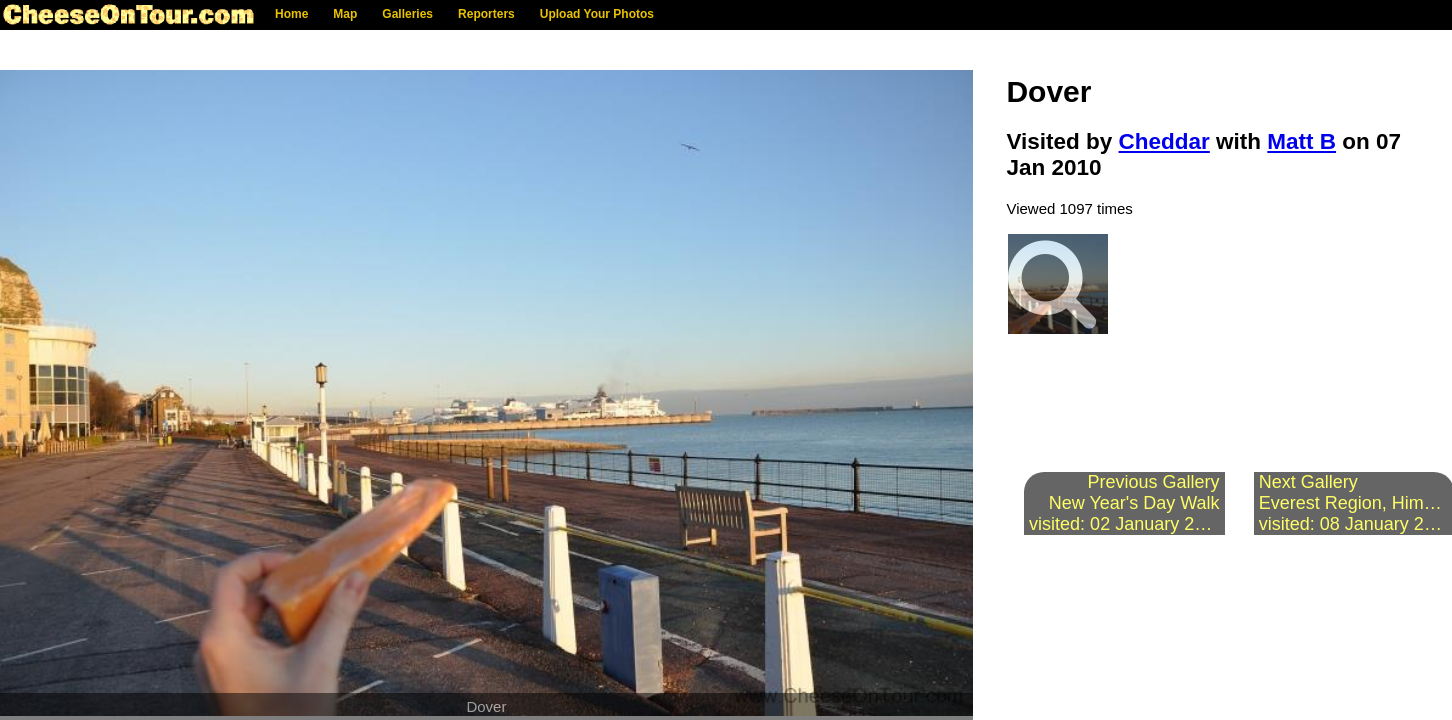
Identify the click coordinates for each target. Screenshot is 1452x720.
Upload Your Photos (597, 14)
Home (291, 14)
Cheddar (1164, 141)
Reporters (486, 14)
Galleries (407, 14)
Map (345, 14)
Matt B (1301, 141)
